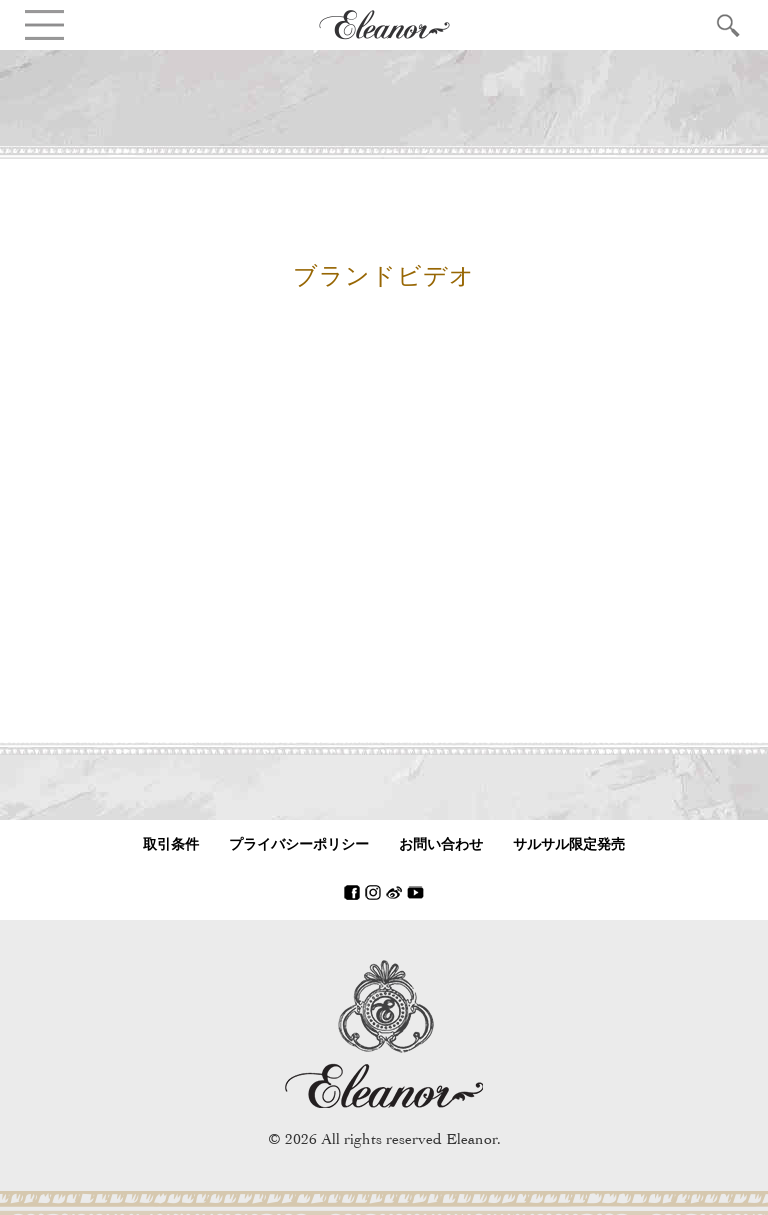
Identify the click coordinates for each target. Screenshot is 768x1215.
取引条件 (171, 844)
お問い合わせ (441, 844)
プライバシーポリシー (299, 844)
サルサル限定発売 (569, 844)
